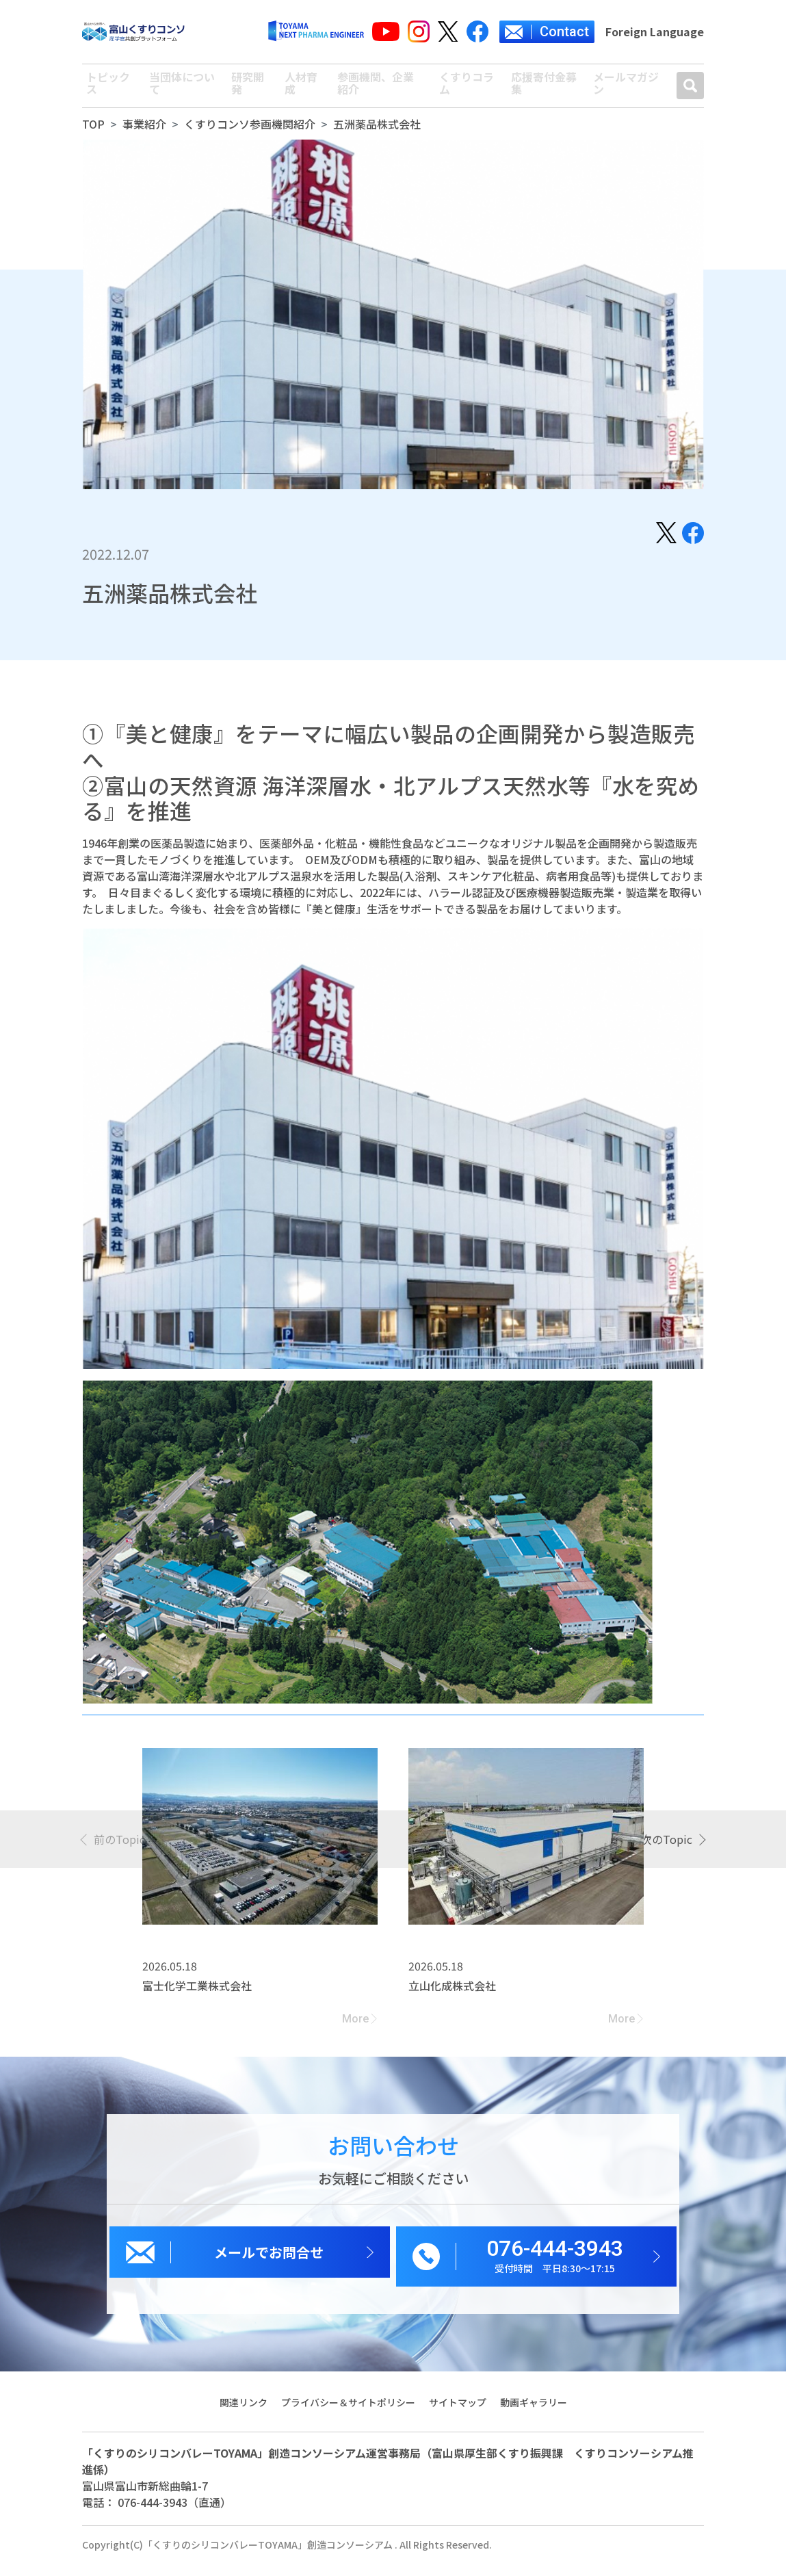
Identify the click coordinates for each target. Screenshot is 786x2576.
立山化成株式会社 (452, 1998)
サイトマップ (457, 2414)
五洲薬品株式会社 (377, 136)
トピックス (105, 92)
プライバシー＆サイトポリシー (347, 2414)
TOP (93, 136)
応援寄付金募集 (544, 92)
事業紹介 (144, 136)
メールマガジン (627, 92)
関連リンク (242, 2414)
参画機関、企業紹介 (379, 92)
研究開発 (245, 92)
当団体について (179, 92)
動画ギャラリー (534, 2414)
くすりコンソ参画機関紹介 (249, 136)
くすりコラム (465, 92)
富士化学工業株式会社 (197, 1998)
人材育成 (299, 92)
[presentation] (113, 1851)
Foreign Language (654, 31)
